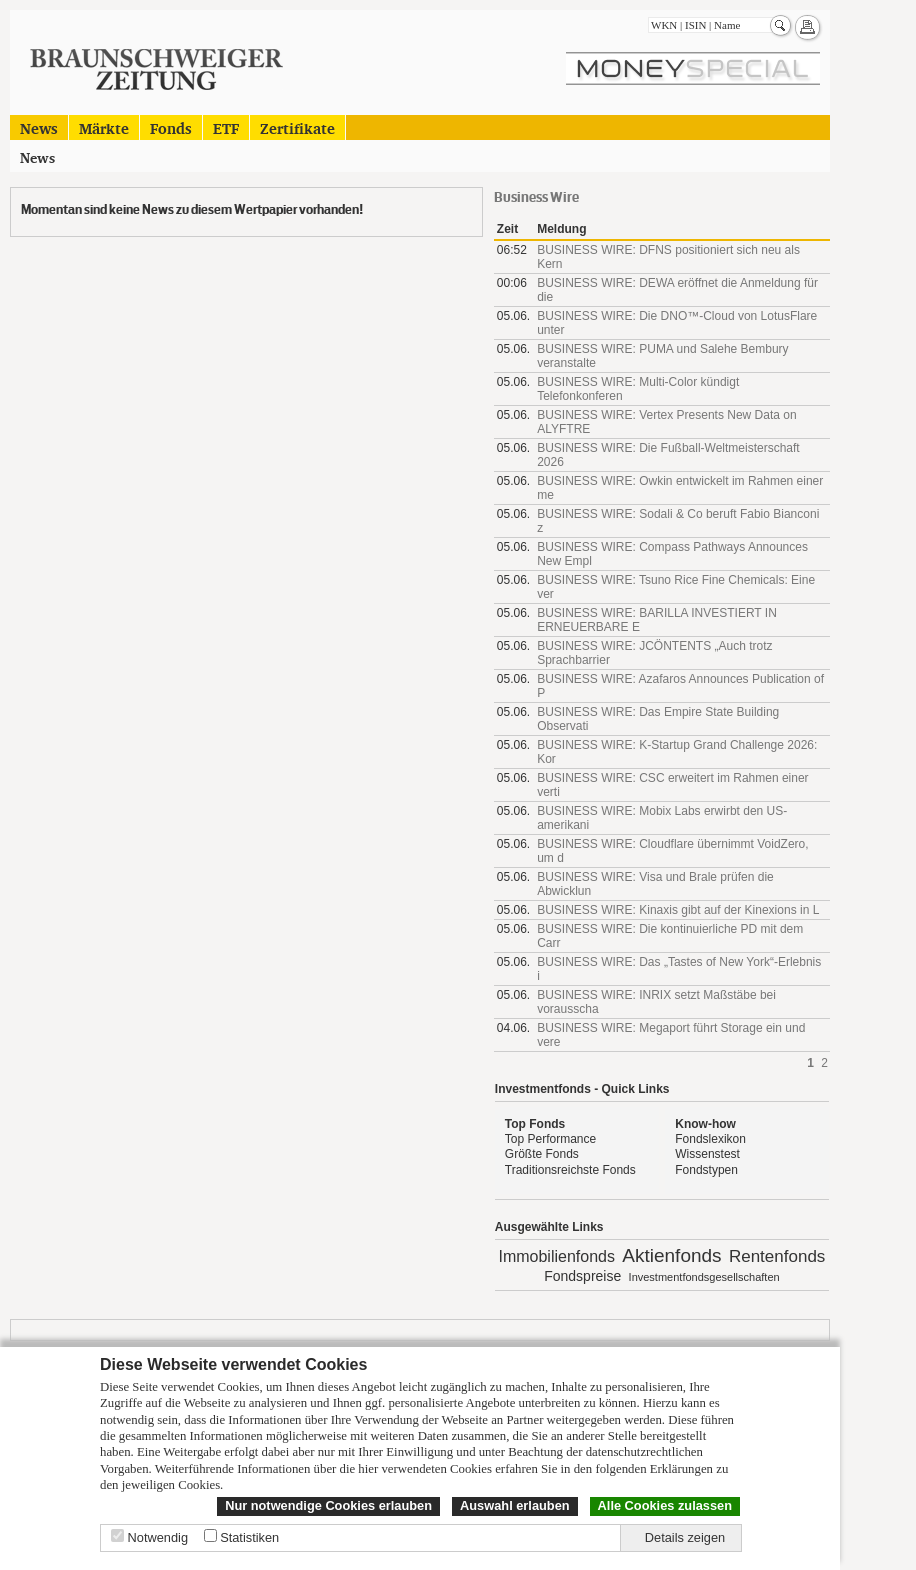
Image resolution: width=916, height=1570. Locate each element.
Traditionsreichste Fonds (570, 1170)
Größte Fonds (542, 1154)
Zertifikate (297, 127)
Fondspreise (582, 1276)
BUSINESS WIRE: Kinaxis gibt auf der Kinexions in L (678, 910)
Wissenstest (707, 1154)
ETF (226, 127)
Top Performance (550, 1139)
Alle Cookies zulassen (665, 1505)
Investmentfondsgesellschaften (704, 1277)
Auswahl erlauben (515, 1505)
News (39, 127)
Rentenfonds (777, 1256)
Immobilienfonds (556, 1256)
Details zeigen (685, 1537)
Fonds (171, 127)
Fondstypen (706, 1170)
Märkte (104, 127)
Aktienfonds (671, 1255)
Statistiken (249, 1537)
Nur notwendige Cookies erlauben (328, 1505)
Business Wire (536, 197)
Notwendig (158, 1537)
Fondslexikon (710, 1139)
